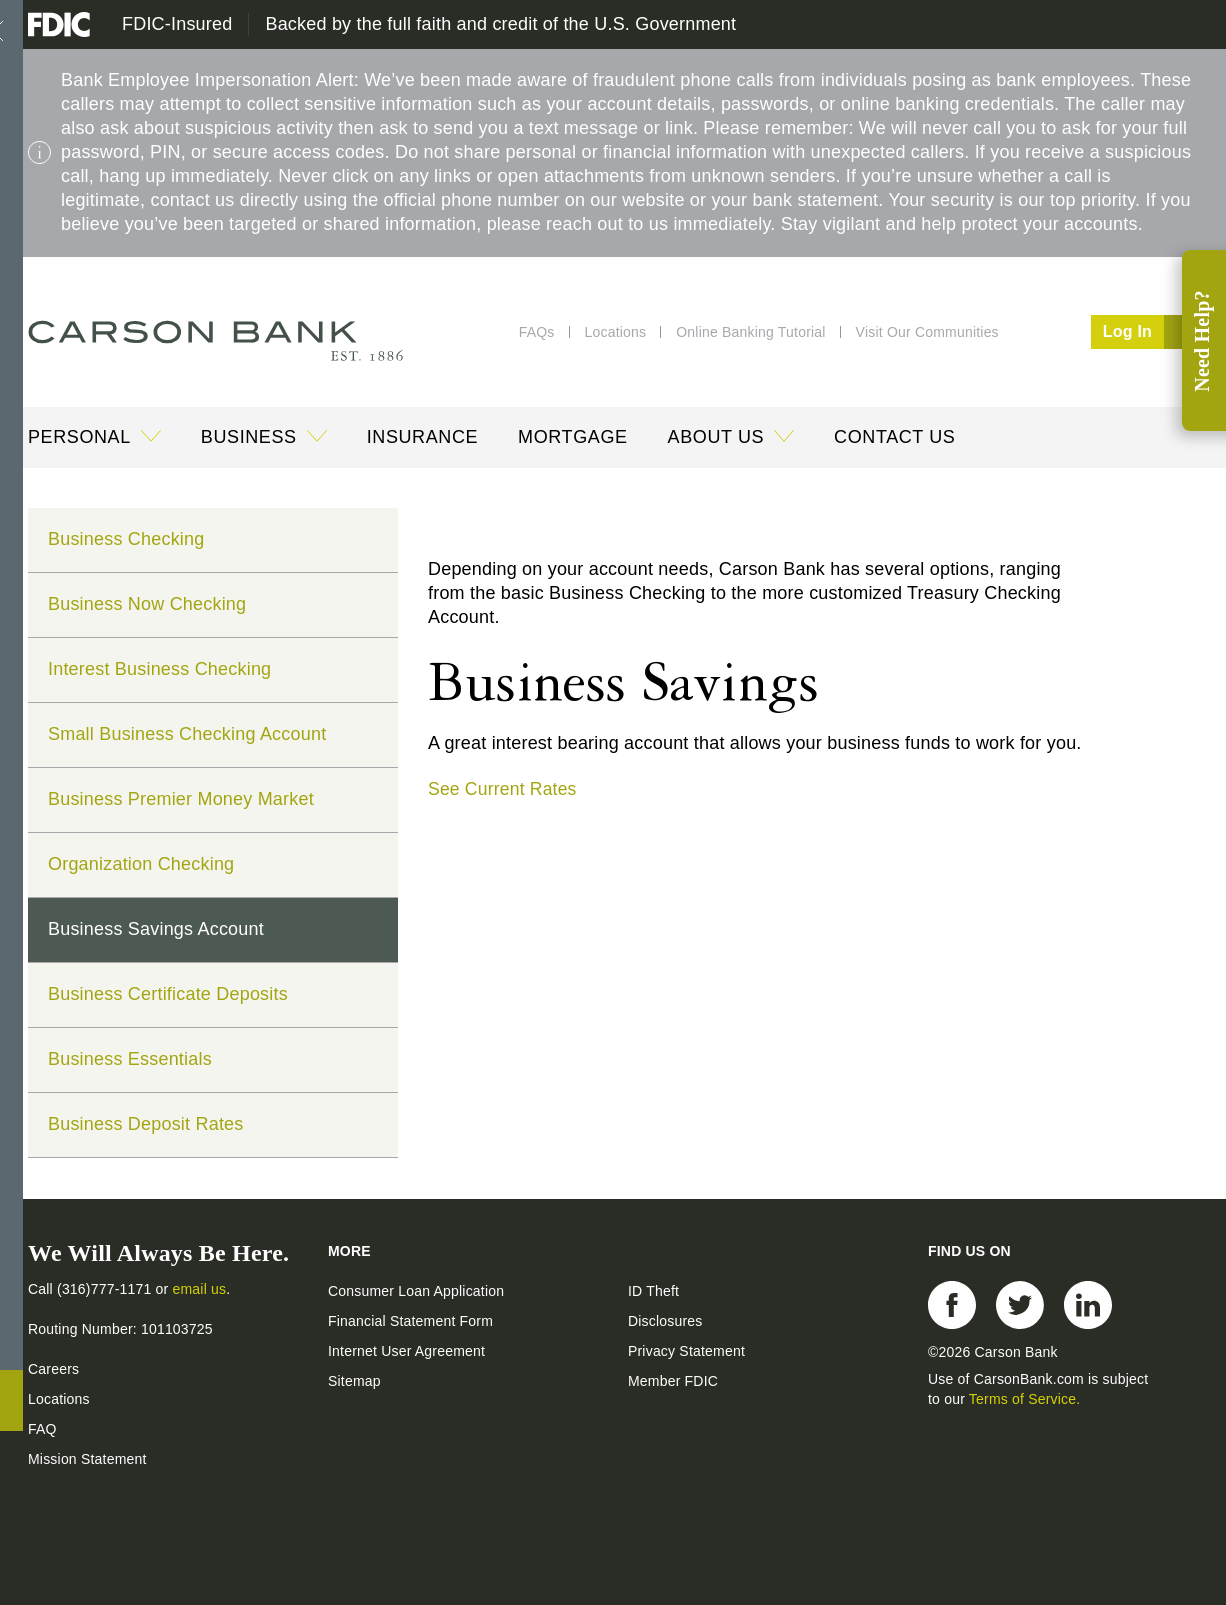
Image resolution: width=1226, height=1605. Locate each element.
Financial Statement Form (410, 1320)
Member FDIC (673, 1380)
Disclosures (665, 1320)
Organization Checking (141, 864)
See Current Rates (504, 789)
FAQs (537, 332)
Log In (1150, 332)
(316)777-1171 (106, 1288)
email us (200, 1288)
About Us (716, 437)
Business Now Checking (147, 604)
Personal (79, 437)
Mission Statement (87, 1458)
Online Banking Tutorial (750, 332)
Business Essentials (130, 1059)
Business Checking (126, 539)
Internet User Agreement (406, 1350)
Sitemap (354, 1380)
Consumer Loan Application (416, 1290)
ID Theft (653, 1290)
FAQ (42, 1428)
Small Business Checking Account (187, 734)
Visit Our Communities (927, 332)
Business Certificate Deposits (168, 994)
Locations (616, 332)
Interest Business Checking (159, 669)
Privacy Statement (686, 1350)
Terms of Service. (1025, 1398)
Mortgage (572, 437)
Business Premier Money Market (181, 799)
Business (249, 437)
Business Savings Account (156, 929)
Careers (53, 1368)
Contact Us (894, 437)
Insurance (422, 437)
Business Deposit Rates (146, 1124)
